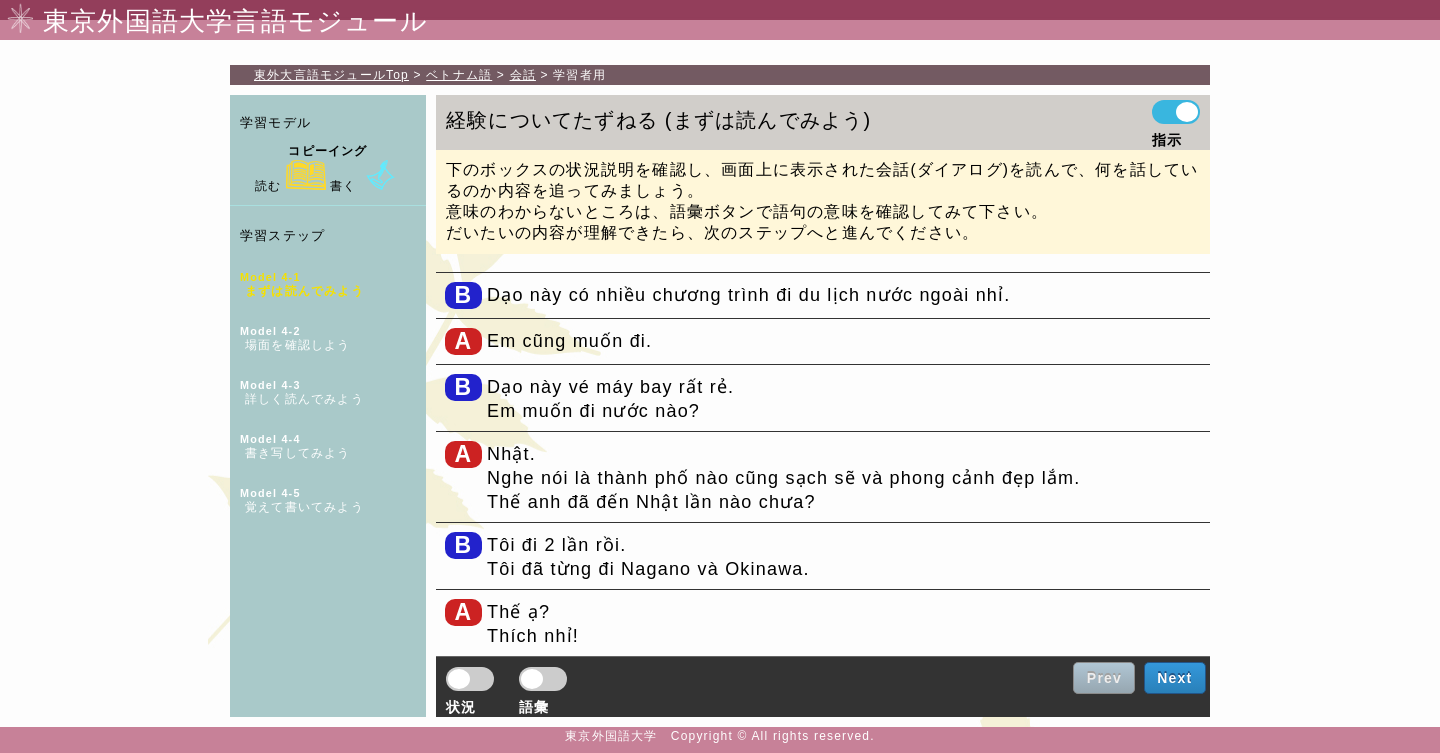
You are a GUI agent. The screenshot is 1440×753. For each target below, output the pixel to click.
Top (331, 75)
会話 (523, 75)
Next (1174, 678)
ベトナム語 (459, 75)
